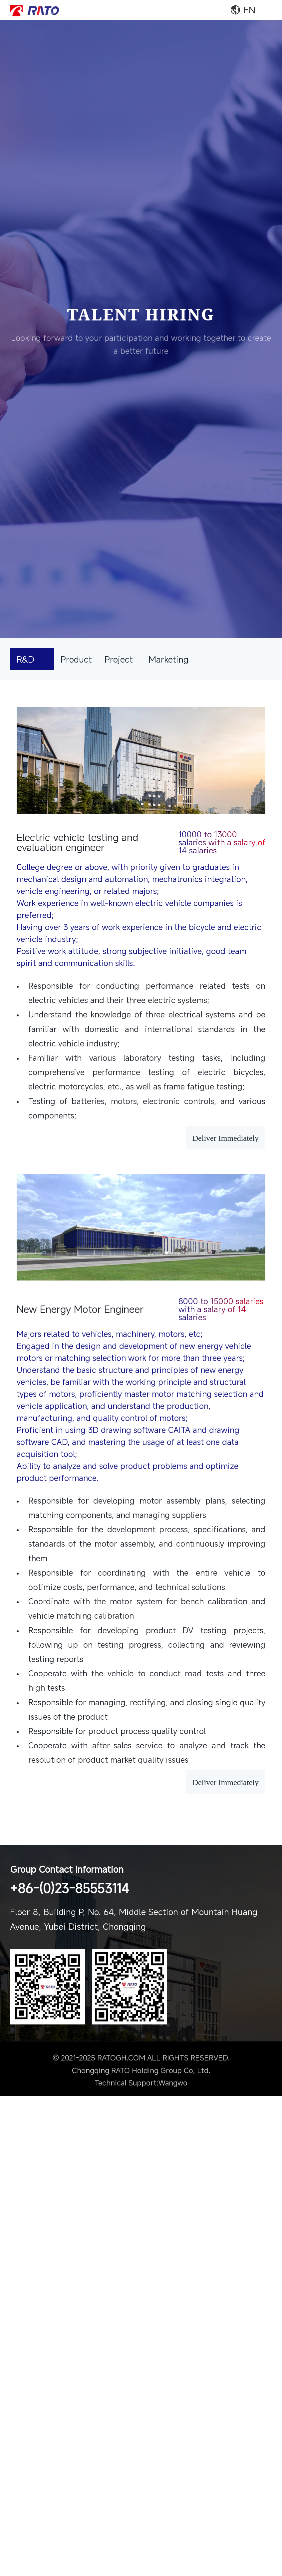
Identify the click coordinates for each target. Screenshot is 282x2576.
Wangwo (173, 2090)
